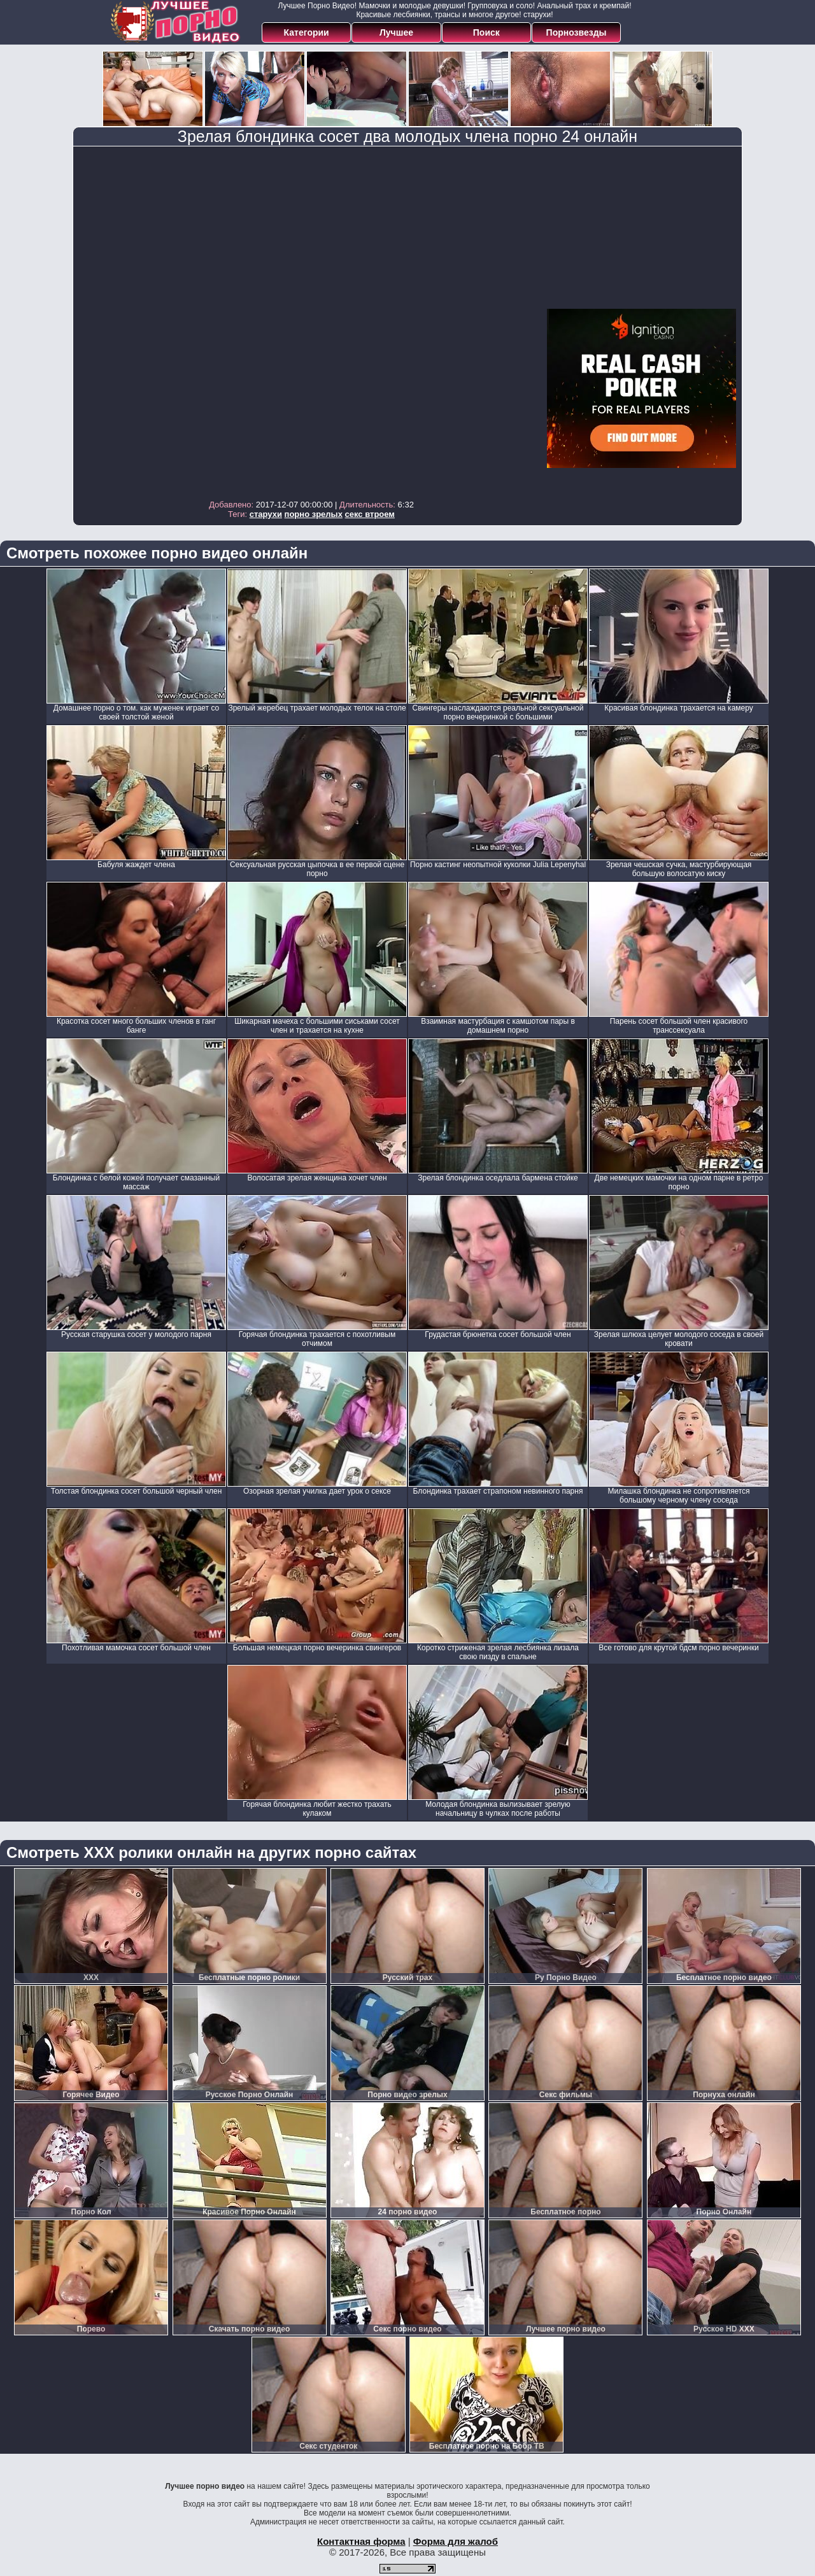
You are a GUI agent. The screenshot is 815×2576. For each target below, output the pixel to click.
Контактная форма (361, 2541)
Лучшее (396, 32)
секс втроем (370, 514)
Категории (306, 32)
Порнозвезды (576, 32)
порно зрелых (314, 514)
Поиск (486, 32)
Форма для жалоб (455, 2541)
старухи (266, 514)
